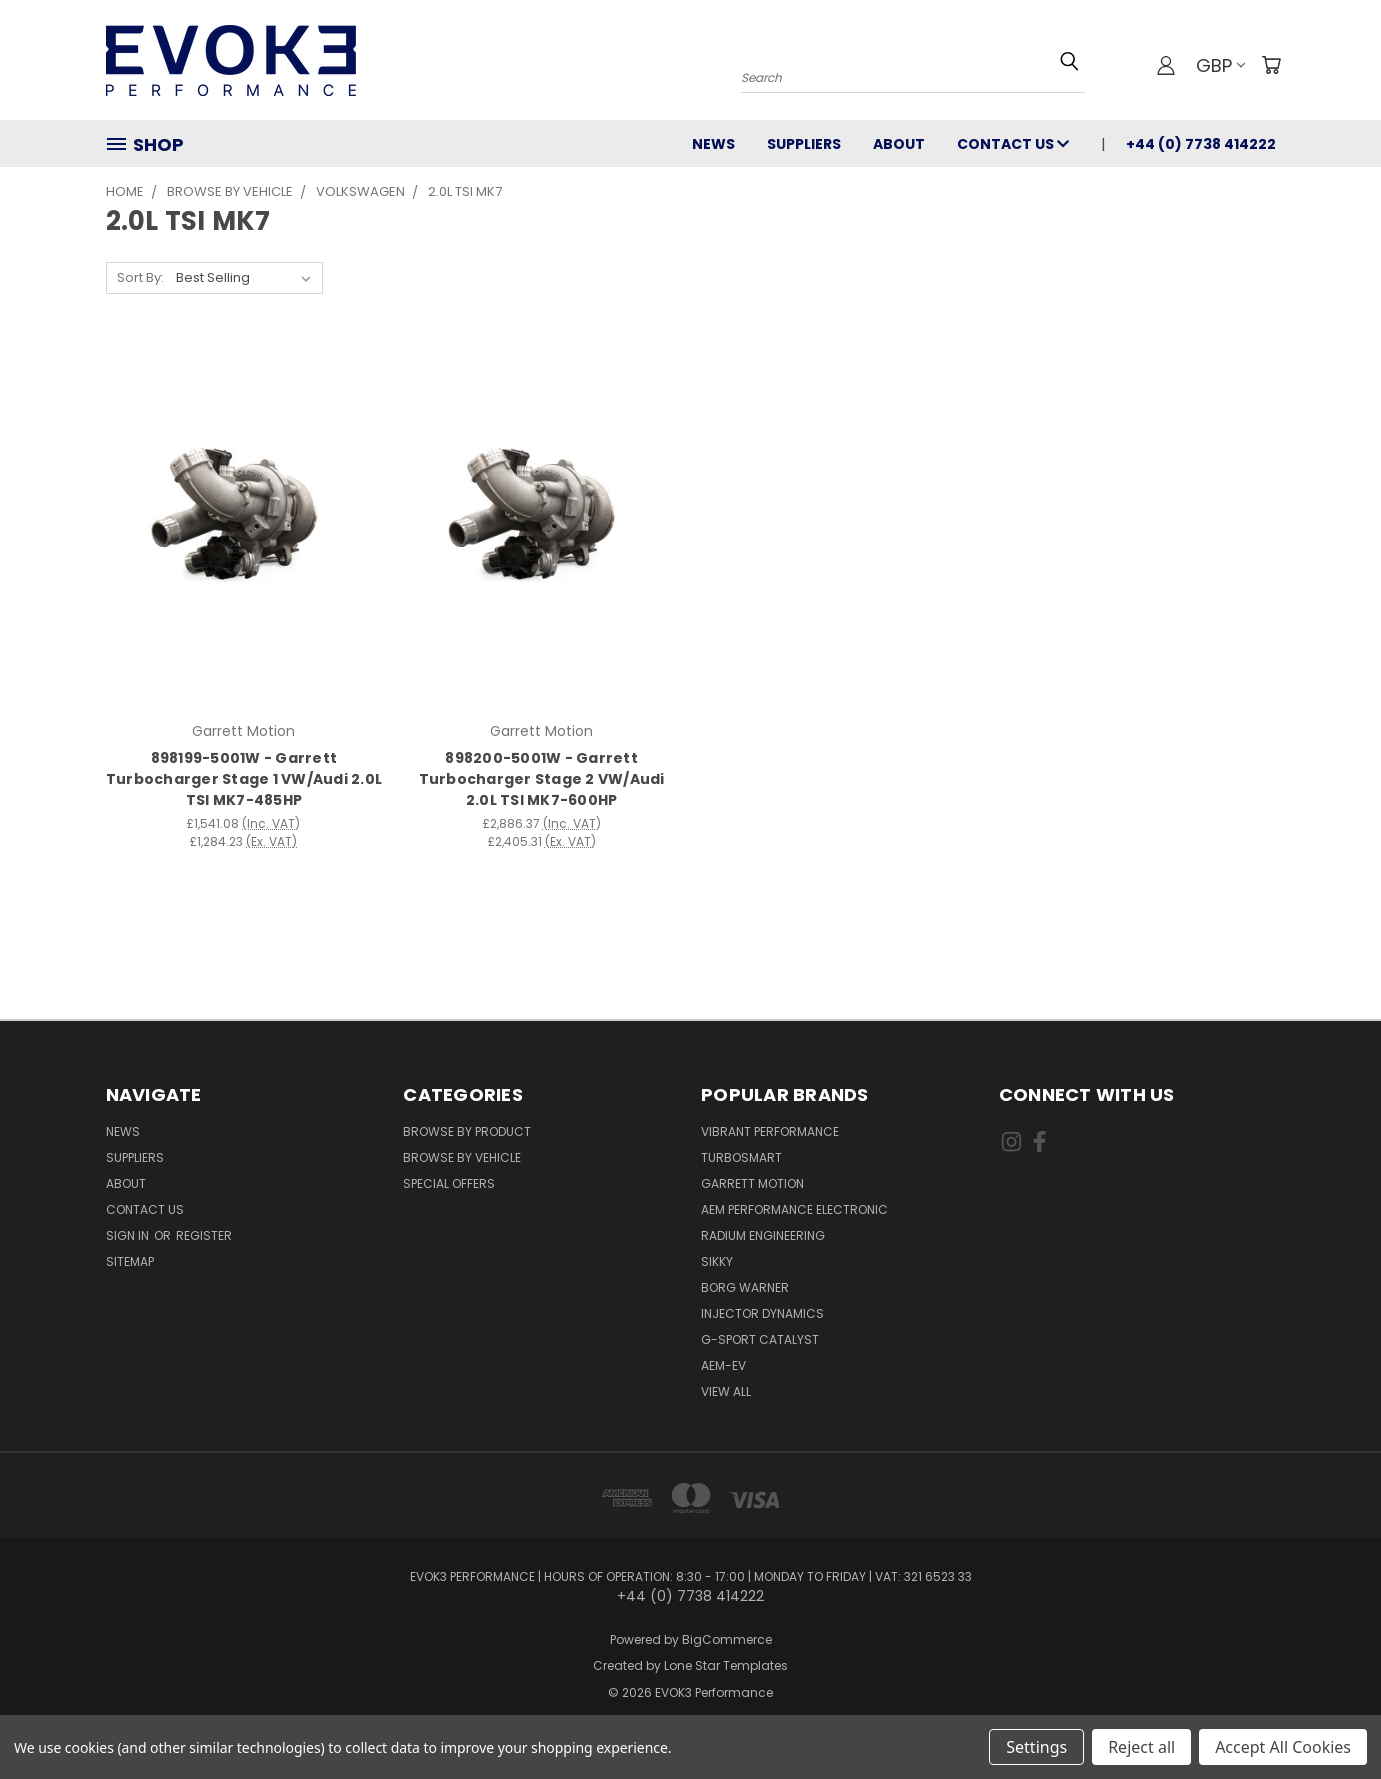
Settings (1036, 1747)
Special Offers (449, 1183)
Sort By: (140, 277)
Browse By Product (467, 1131)
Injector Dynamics (762, 1313)
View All (726, 1391)
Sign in (129, 1235)
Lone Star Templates (726, 1665)
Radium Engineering (763, 1235)
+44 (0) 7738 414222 (1201, 144)
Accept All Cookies (1283, 1747)
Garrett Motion (752, 1183)
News (713, 144)
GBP (1220, 65)
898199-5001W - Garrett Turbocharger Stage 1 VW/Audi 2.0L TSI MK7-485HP (244, 779)
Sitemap (130, 1261)
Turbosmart (741, 1157)
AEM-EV (723, 1365)
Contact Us (1013, 144)
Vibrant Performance (770, 1131)
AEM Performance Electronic (794, 1209)
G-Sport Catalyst (760, 1339)
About (899, 144)
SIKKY (717, 1261)
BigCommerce (727, 1639)
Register (204, 1235)
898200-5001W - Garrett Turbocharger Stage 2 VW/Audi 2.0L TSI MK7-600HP (542, 779)
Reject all (1141, 1747)
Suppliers (804, 144)
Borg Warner (745, 1287)
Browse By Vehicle (462, 1157)
